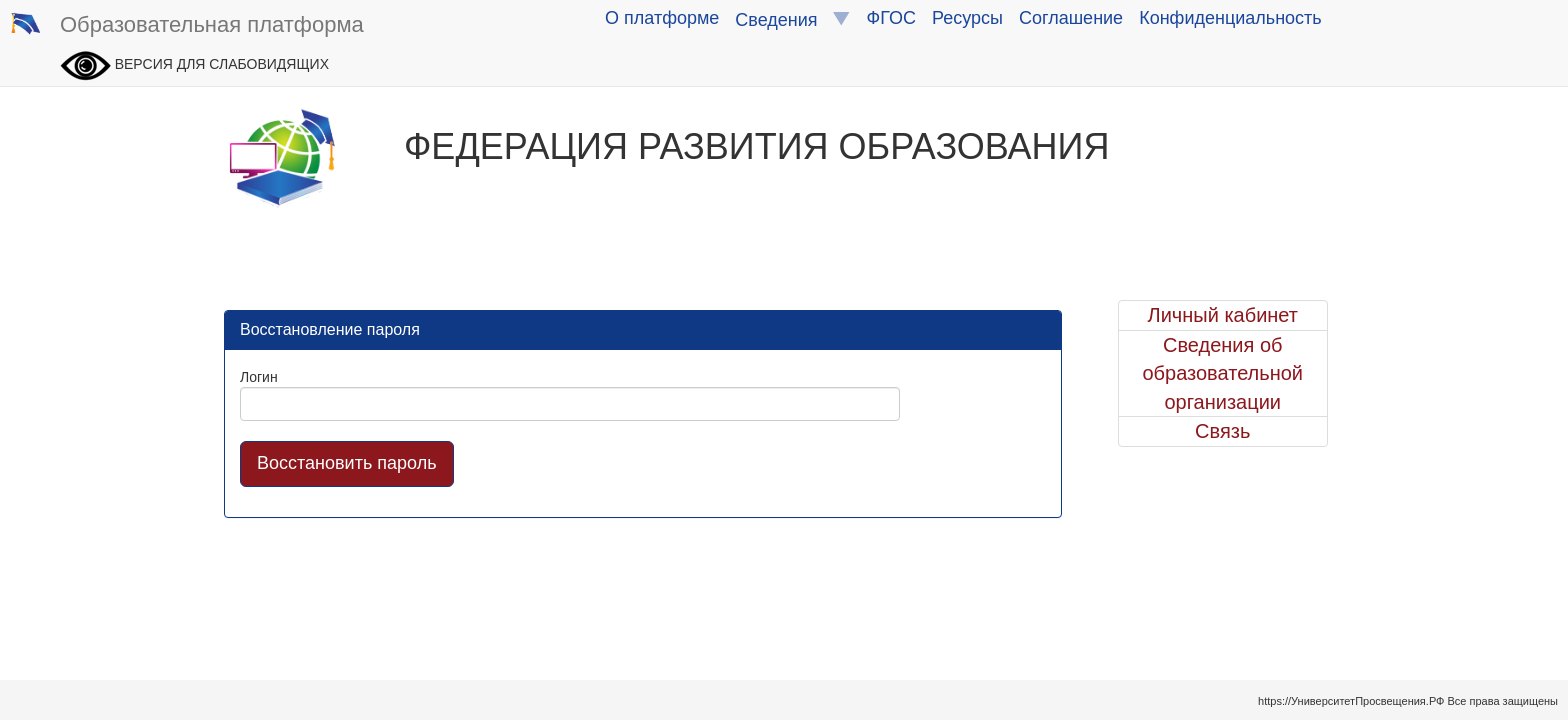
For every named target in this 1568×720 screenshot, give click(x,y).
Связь (1222, 431)
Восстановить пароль (347, 463)
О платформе (662, 18)
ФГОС (891, 18)
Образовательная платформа (187, 26)
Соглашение (1071, 18)
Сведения (792, 19)
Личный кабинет (1223, 315)
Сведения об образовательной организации (1222, 373)
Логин (259, 377)
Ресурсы (967, 18)
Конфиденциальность (1230, 18)
